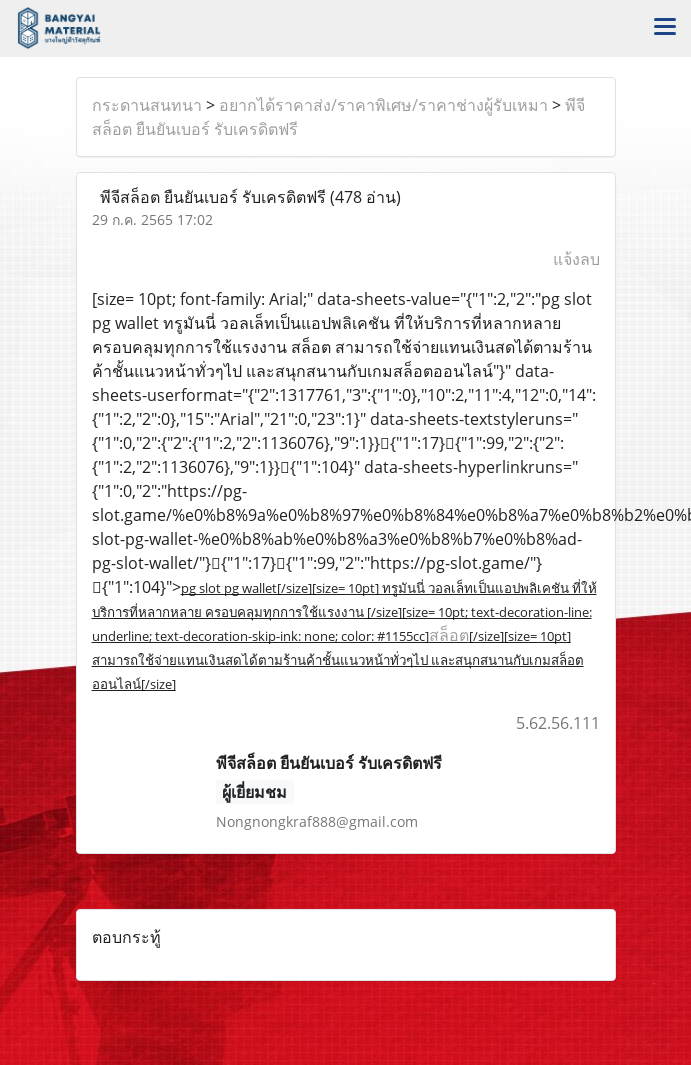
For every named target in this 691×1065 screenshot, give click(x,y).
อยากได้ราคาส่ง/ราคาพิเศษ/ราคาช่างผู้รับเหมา (383, 105)
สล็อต (449, 635)
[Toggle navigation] (665, 28)
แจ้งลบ (576, 259)
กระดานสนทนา (147, 105)
